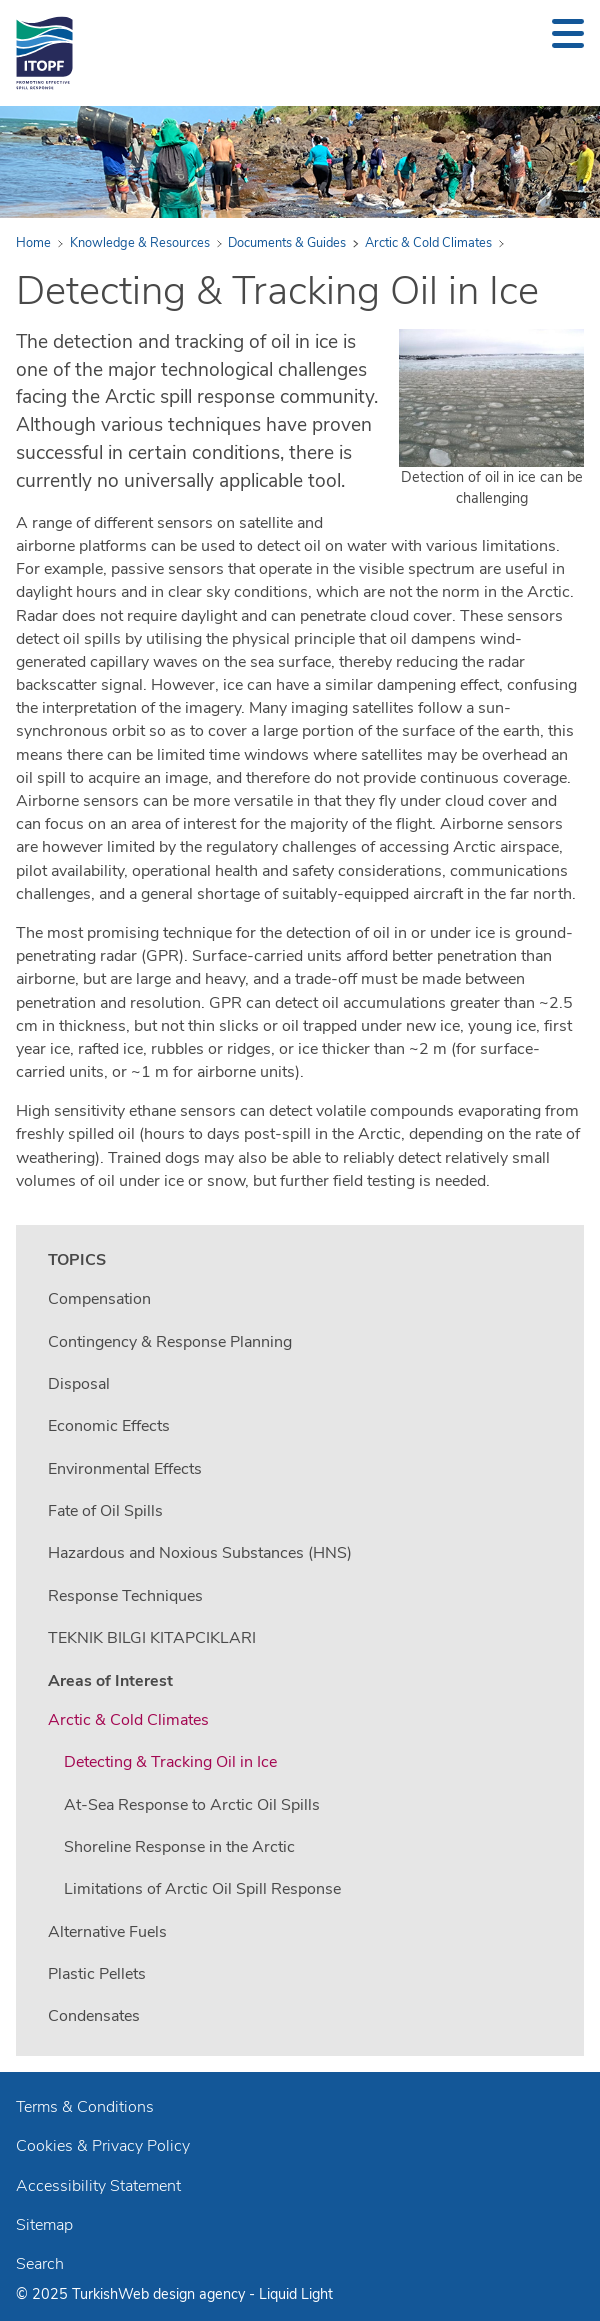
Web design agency (183, 2294)
